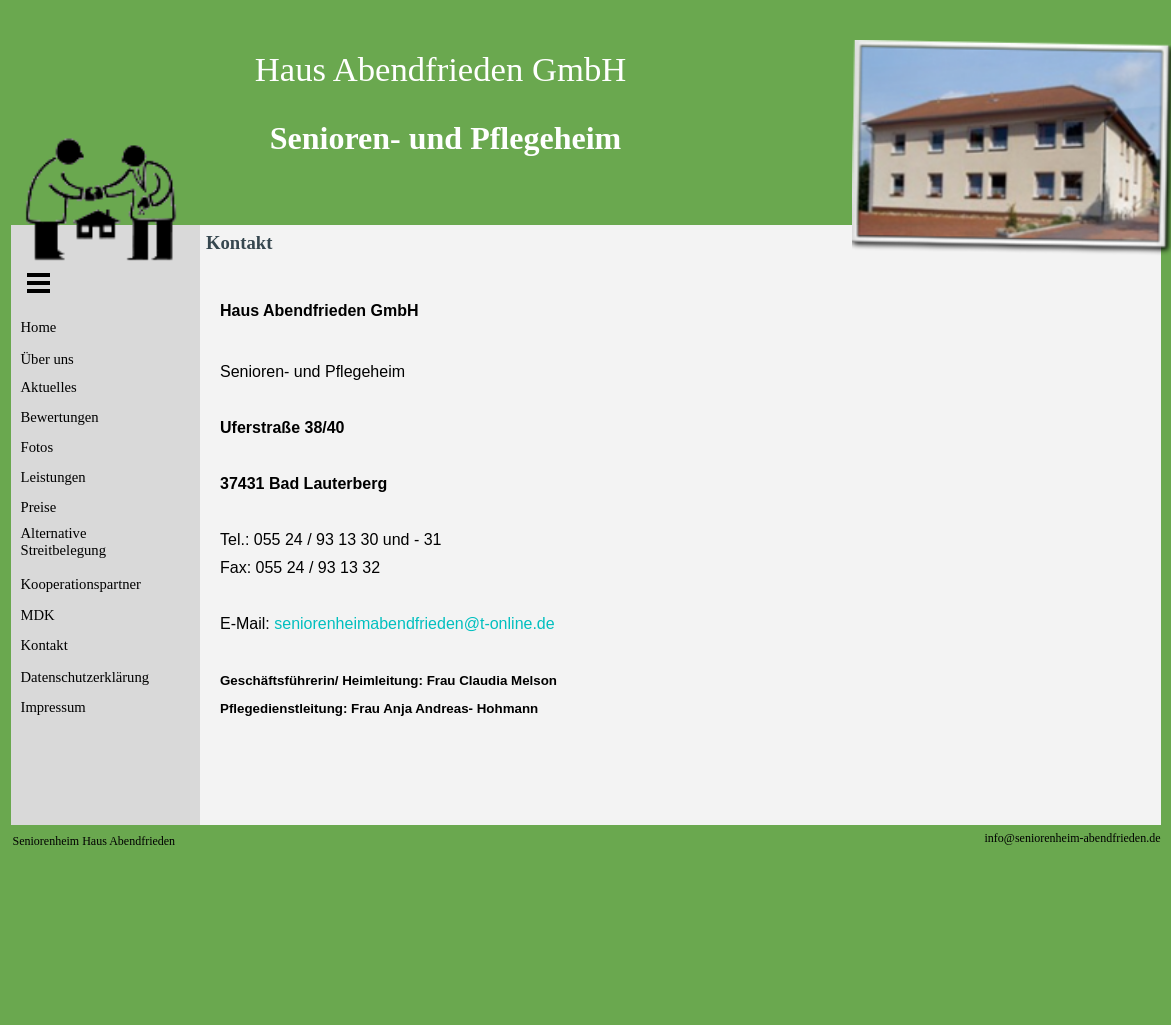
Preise (39, 507)
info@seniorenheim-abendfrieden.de (1073, 838)
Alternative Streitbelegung (63, 541)
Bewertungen (60, 417)
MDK (38, 615)
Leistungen (53, 477)
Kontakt (44, 645)
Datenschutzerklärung (85, 677)
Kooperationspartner (81, 584)
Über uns (47, 359)
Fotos (37, 447)
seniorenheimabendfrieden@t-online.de (414, 623)
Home (39, 327)
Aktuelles (49, 387)
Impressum (53, 707)
